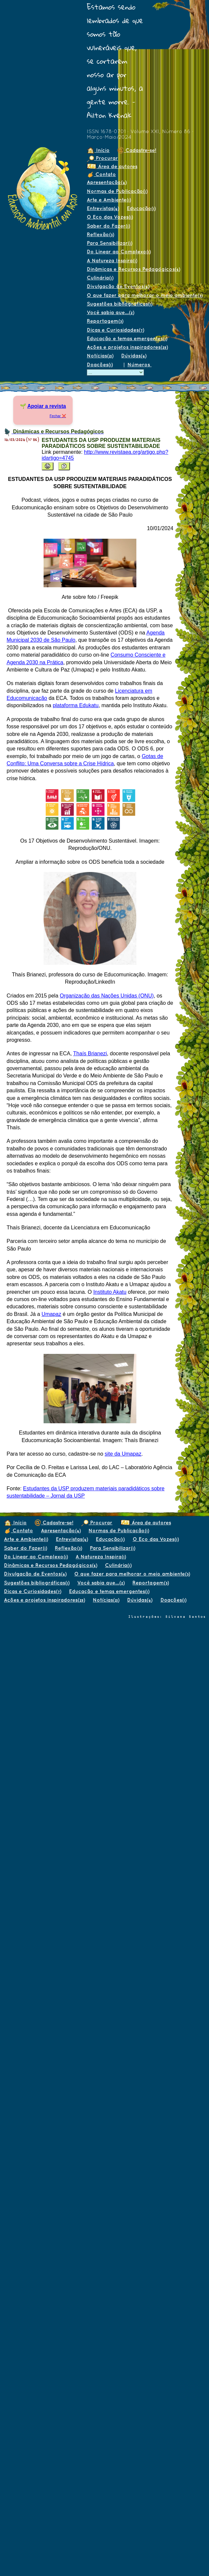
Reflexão (100, 234)
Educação (141, 208)
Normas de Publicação (117, 191)
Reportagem (105, 321)
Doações (100, 364)
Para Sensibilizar (109, 243)
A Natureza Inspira (112, 260)
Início (98, 150)
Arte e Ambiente (109, 199)
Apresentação (106, 182)
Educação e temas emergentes (127, 338)
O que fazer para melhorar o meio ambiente (144, 295)
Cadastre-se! (137, 150)
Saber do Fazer (108, 226)
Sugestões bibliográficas (119, 304)
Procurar (102, 158)
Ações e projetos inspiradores (127, 347)
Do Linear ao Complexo (119, 251)
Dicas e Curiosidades (115, 330)
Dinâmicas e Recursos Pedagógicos (133, 269)
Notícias (100, 355)
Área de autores (112, 166)
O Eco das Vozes (110, 217)
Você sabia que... (110, 312)
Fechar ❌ (58, 416)
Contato (101, 174)
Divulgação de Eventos (118, 286)
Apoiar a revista (46, 406)
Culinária (100, 277)
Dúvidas (133, 355)
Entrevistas (103, 208)
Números (139, 364)
